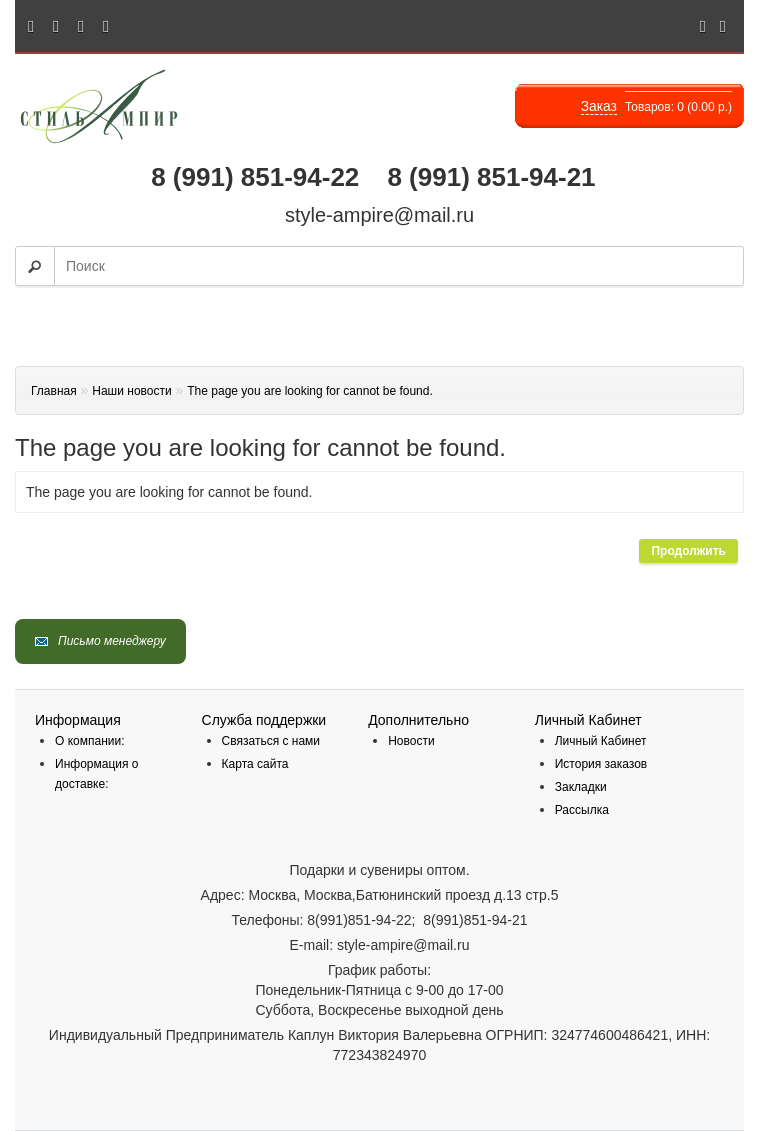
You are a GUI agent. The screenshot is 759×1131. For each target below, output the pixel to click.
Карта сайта (255, 764)
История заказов (601, 764)
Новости (411, 741)
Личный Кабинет (601, 741)
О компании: (90, 741)
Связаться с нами (271, 741)
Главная (54, 391)
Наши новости (131, 391)
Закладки (581, 787)
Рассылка (582, 810)
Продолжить (688, 551)
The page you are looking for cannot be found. (310, 391)
